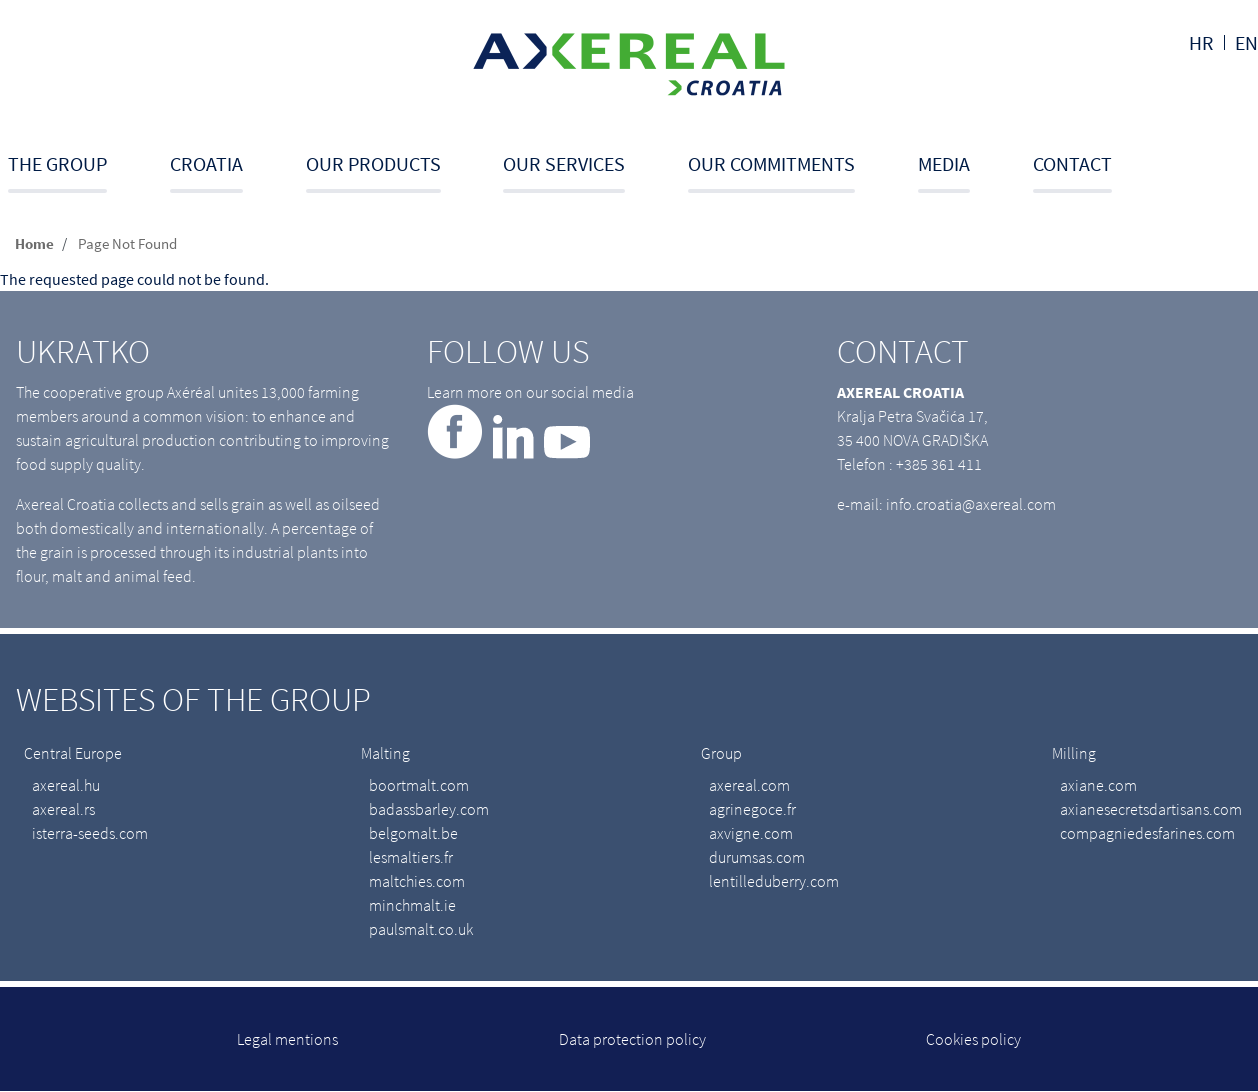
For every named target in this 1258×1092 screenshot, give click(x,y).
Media (944, 163)
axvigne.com (751, 833)
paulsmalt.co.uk (421, 929)
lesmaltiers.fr (411, 857)
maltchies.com (417, 881)
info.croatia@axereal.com (971, 504)
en (1246, 42)
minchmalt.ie (412, 905)
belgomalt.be (413, 833)
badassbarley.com (429, 809)
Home (34, 243)
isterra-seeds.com (90, 833)
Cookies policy (973, 1039)
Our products (373, 163)
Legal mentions (287, 1039)
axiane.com (1098, 785)
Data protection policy (632, 1039)
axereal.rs (63, 809)
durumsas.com (757, 857)
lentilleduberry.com (774, 881)
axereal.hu (66, 785)
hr (1201, 42)
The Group (57, 163)
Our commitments (771, 163)
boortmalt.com (419, 785)
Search (1251, 171)
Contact (1072, 163)
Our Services (564, 163)
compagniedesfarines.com (1147, 833)
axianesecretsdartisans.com (1151, 809)
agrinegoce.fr (752, 809)
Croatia (206, 163)
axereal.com (749, 785)
